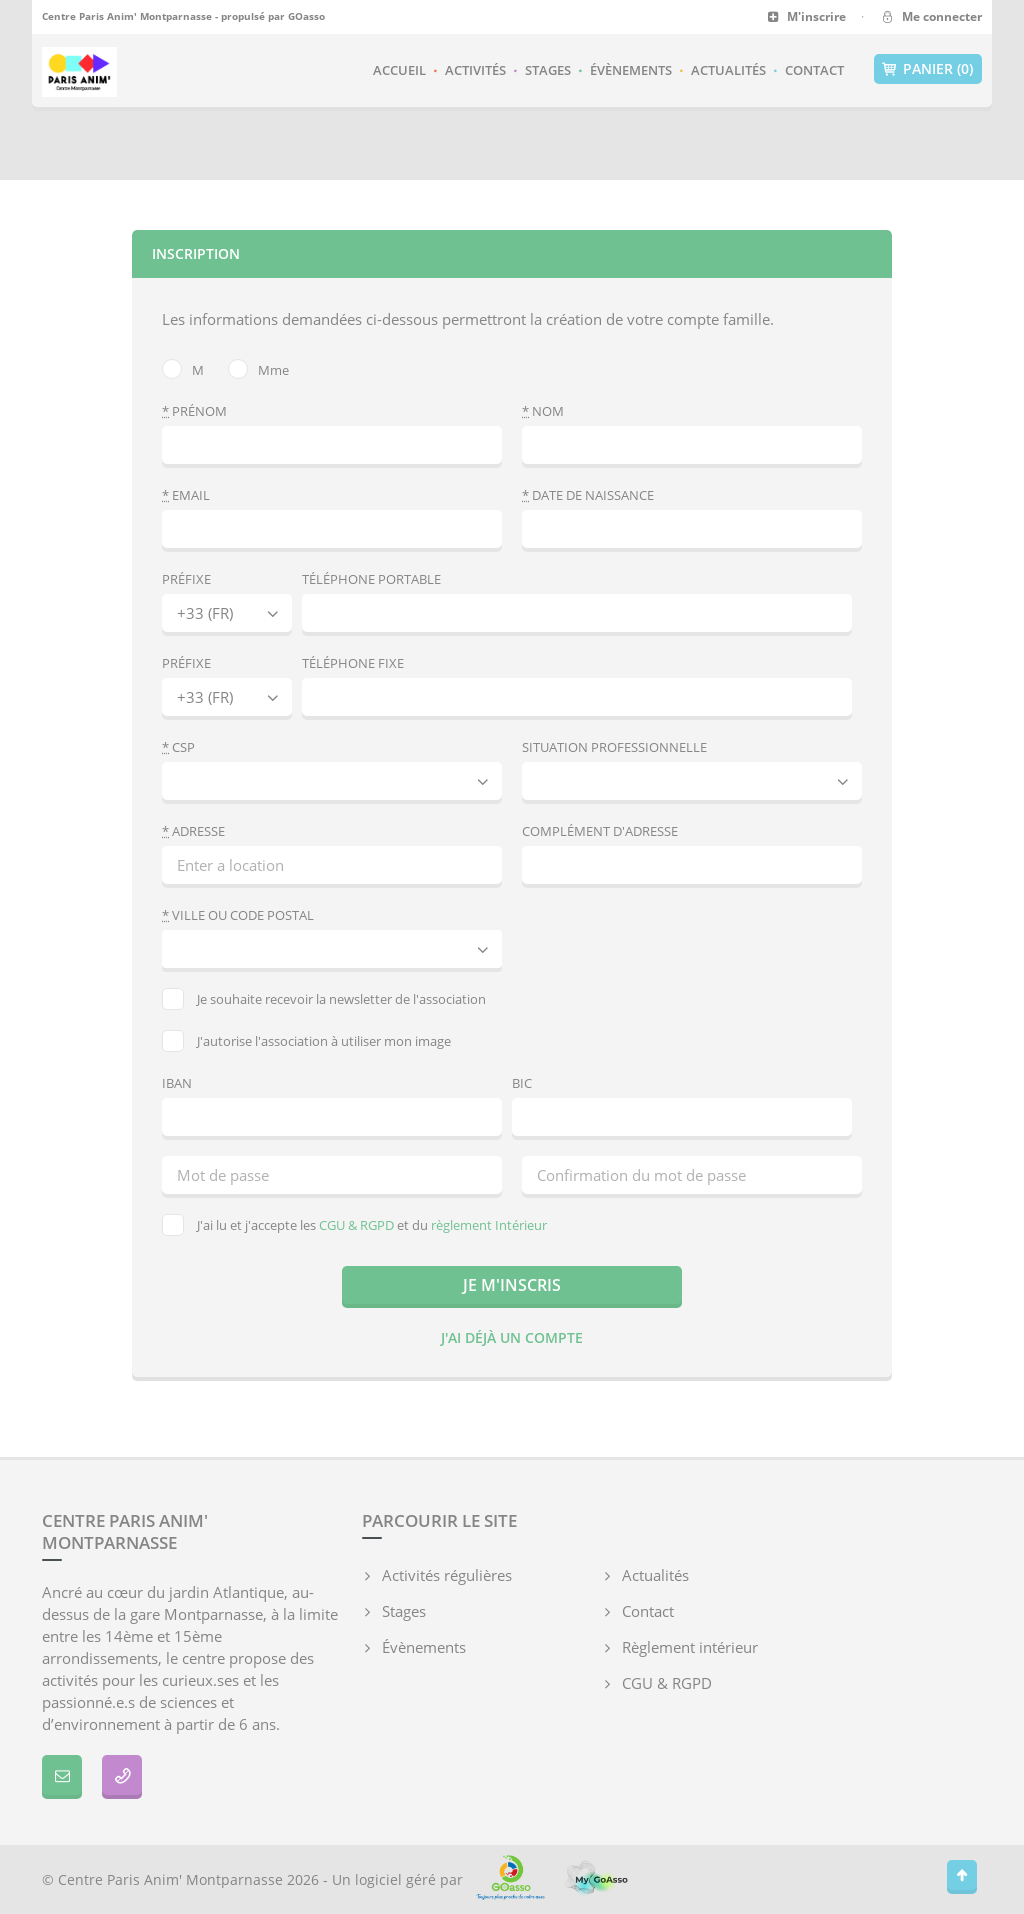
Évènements (631, 70)
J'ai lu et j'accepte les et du (354, 1225)
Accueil (399, 70)
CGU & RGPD (356, 1225)
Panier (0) (928, 69)
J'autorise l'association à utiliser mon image (306, 1041)
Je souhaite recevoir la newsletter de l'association (324, 999)
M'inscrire (806, 16)
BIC (522, 1083)
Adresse (193, 831)
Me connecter (930, 16)
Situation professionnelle (614, 747)
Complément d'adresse (600, 831)
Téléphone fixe (353, 663)
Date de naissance (588, 495)
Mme (258, 369)
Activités (475, 70)
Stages (548, 70)
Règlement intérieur (690, 1647)
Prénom (194, 411)
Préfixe (186, 579)
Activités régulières (447, 1575)
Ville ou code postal (238, 915)
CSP (178, 747)
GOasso (306, 16)
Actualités (728, 70)
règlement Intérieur (489, 1225)
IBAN (177, 1083)
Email (186, 495)
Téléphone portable (371, 579)
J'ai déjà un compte (512, 1337)
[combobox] (332, 949)
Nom (543, 411)
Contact (814, 70)
